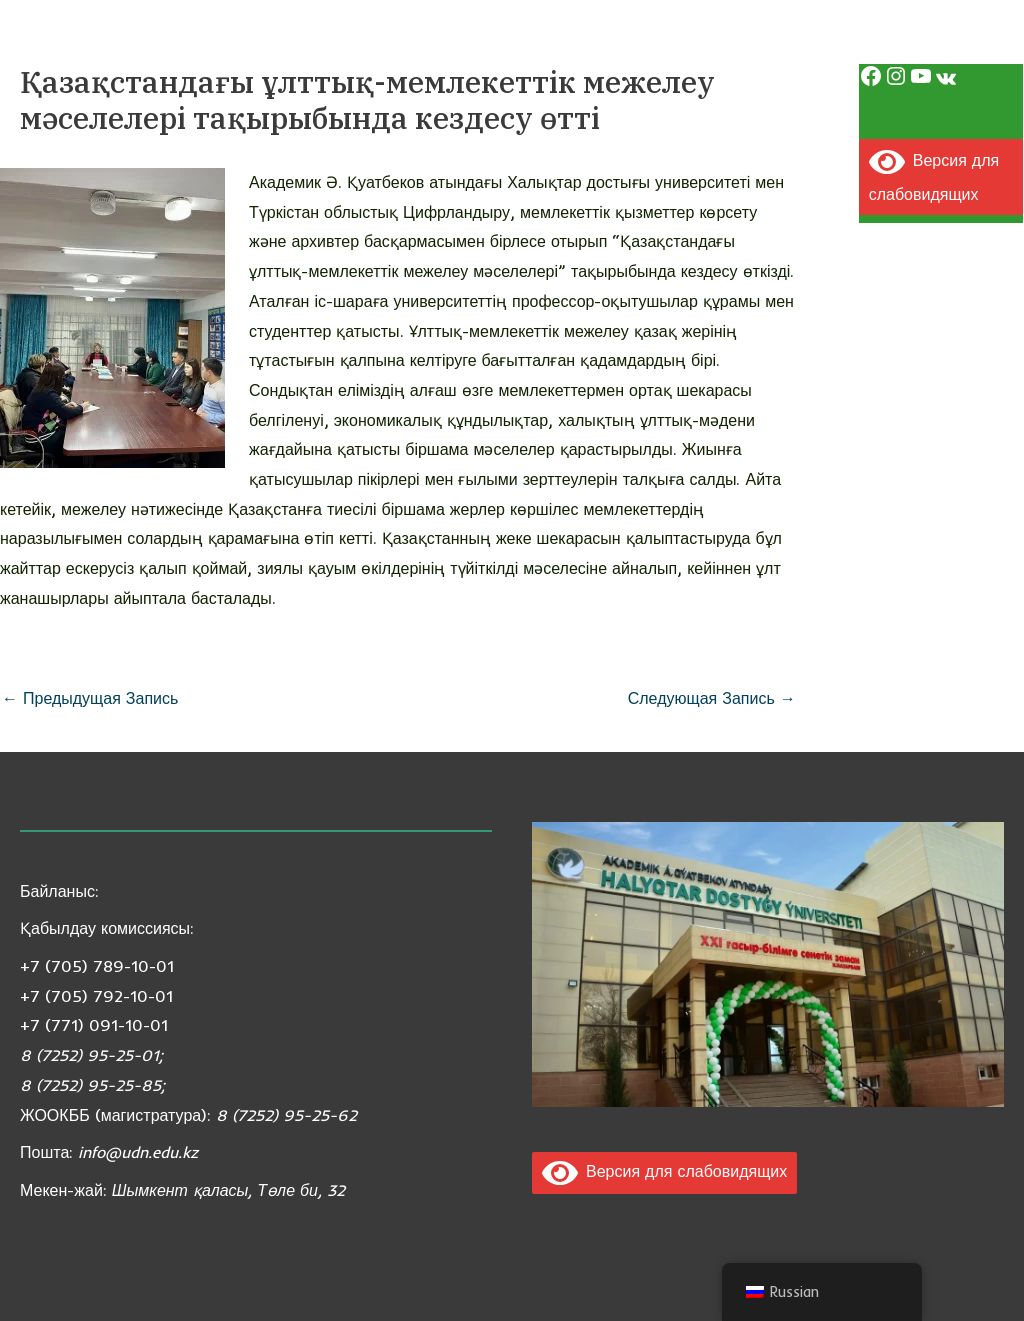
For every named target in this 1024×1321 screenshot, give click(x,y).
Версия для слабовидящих (664, 1171)
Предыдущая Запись (90, 698)
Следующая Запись (712, 698)
